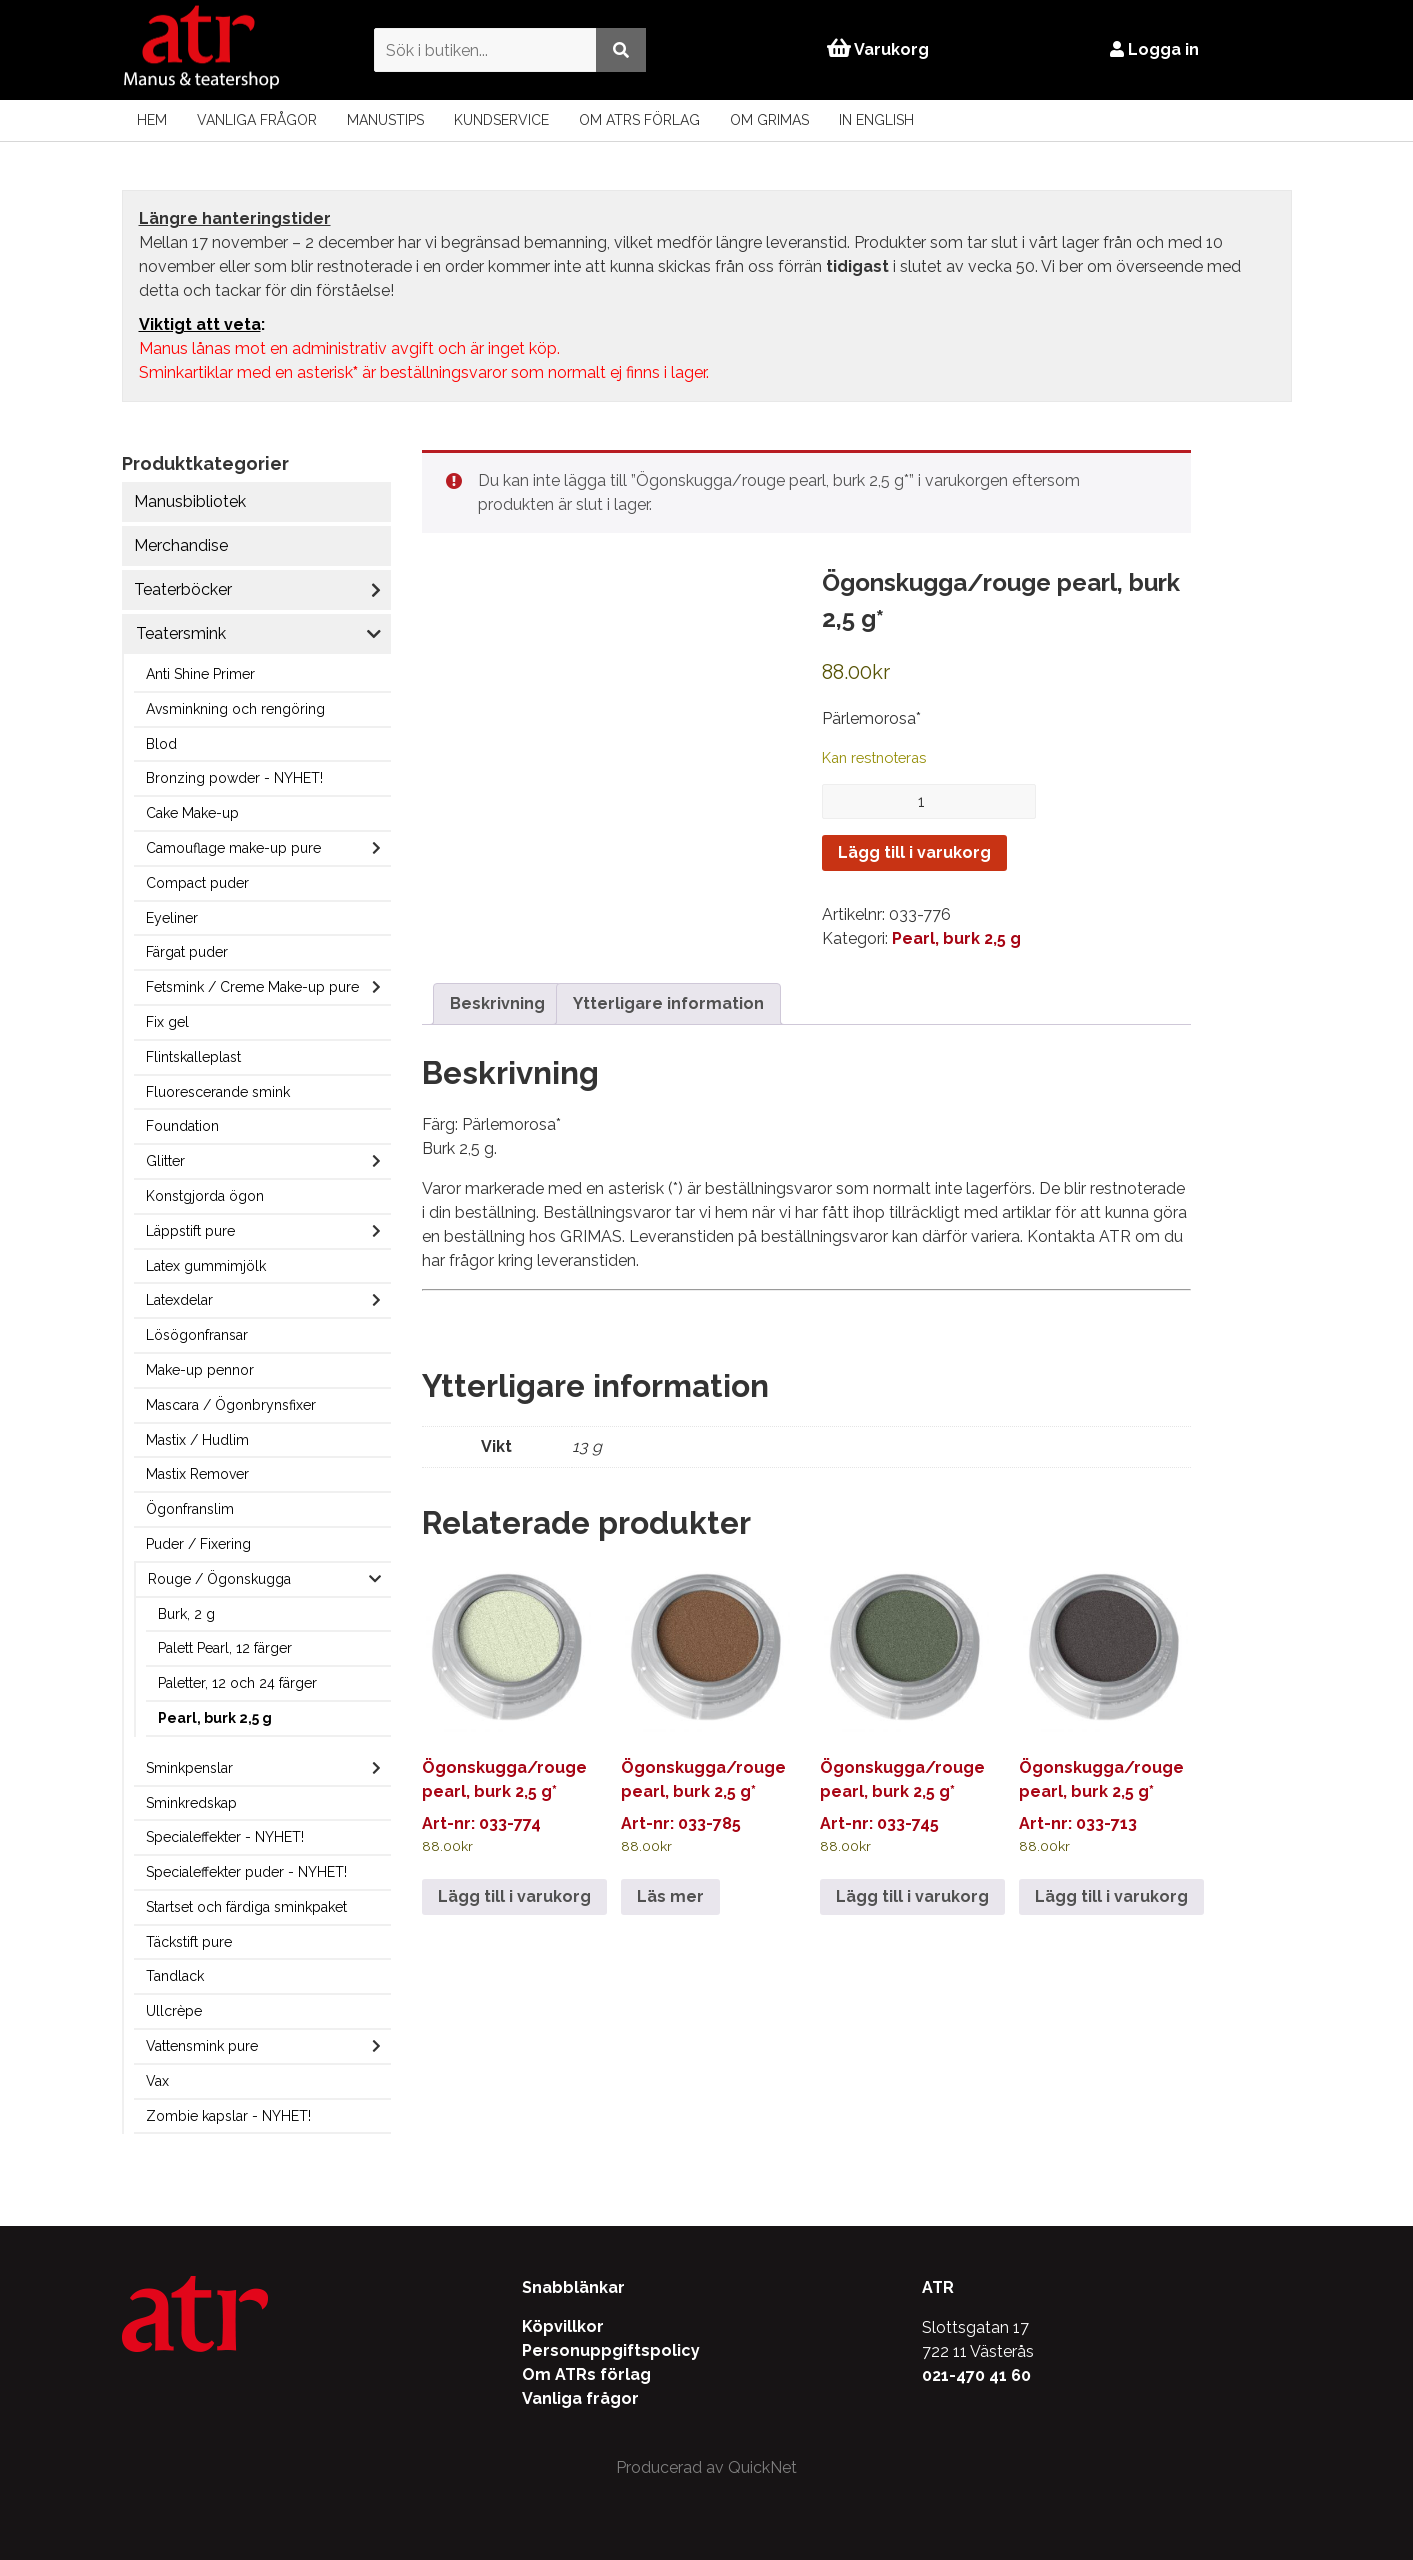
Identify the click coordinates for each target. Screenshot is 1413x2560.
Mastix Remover (197, 1474)
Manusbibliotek (190, 501)
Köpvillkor (563, 2326)
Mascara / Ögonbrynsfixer (231, 1405)
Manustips (385, 120)
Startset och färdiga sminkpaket (246, 1907)
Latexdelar (179, 1300)
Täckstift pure (189, 1942)
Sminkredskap (191, 1803)
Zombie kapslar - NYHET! (228, 2116)
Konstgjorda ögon (205, 1196)
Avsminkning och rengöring (235, 709)
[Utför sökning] (620, 49)
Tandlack (175, 1976)
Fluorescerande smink (218, 1092)
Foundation (182, 1126)
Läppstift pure (190, 1231)
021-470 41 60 (976, 2375)
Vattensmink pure (202, 2046)
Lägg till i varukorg (914, 852)
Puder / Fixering (198, 1544)
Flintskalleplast (193, 1057)
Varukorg (878, 49)
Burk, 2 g (186, 1614)
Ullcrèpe (174, 2011)
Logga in (1155, 49)
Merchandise (181, 545)
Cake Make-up (192, 813)
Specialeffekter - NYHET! (225, 1837)
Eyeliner (172, 918)
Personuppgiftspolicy (611, 2350)
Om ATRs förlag (639, 120)
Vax (157, 2081)
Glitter (165, 1161)
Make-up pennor (200, 1370)
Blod (161, 744)
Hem (152, 120)
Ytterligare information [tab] (668, 1003)
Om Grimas (769, 120)
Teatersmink (181, 633)
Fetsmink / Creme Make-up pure (252, 987)
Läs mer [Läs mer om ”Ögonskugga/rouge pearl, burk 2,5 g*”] (670, 1896)
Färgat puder (187, 952)
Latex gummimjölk (206, 1266)
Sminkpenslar (189, 1768)
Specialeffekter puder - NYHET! (246, 1872)
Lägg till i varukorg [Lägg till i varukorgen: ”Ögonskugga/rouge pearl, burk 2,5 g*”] (514, 1896)
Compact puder (197, 883)
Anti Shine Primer (200, 674)
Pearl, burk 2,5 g (215, 1718)
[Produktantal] (929, 801)
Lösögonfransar (197, 1335)
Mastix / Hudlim (197, 1440)
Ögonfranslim (190, 1509)
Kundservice (501, 120)
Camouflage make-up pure (233, 848)
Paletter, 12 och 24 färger (237, 1683)
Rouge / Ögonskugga (219, 1579)
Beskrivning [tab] (497, 1003)
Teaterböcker (183, 589)
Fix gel (167, 1022)
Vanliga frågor (257, 120)
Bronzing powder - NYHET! (234, 778)
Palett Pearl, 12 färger (225, 1648)
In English (876, 120)
